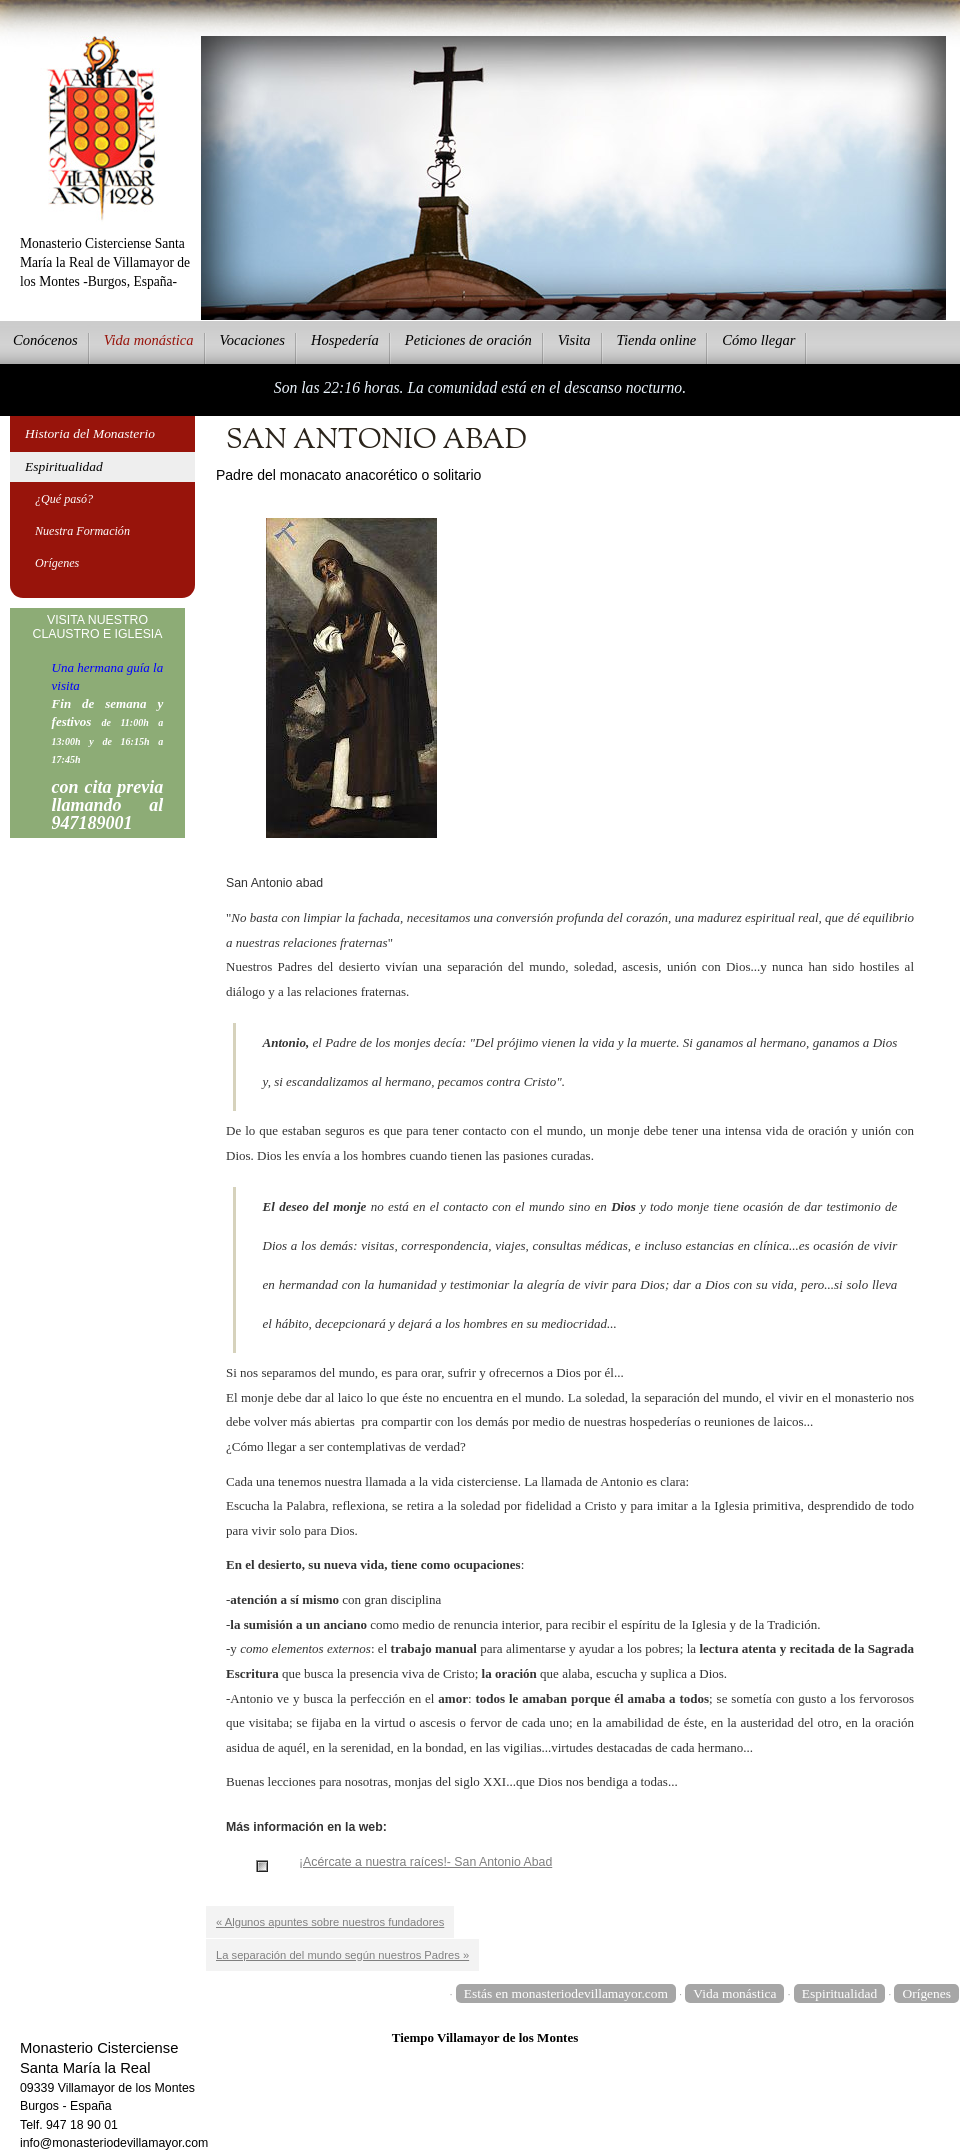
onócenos (45, 340)
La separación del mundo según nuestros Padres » (342, 1955)
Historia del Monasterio (90, 433)
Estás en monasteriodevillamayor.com (566, 1993)
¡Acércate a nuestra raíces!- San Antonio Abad (425, 1862)
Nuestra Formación (82, 531)
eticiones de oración (468, 340)
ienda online (657, 340)
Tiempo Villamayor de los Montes (485, 2037)
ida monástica (149, 340)
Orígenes (57, 563)
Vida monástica (734, 1993)
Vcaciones (252, 340)
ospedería (345, 340)
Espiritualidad (64, 466)
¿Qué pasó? (64, 499)
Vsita (574, 340)
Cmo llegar (758, 340)
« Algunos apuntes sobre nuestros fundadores (330, 1922)
